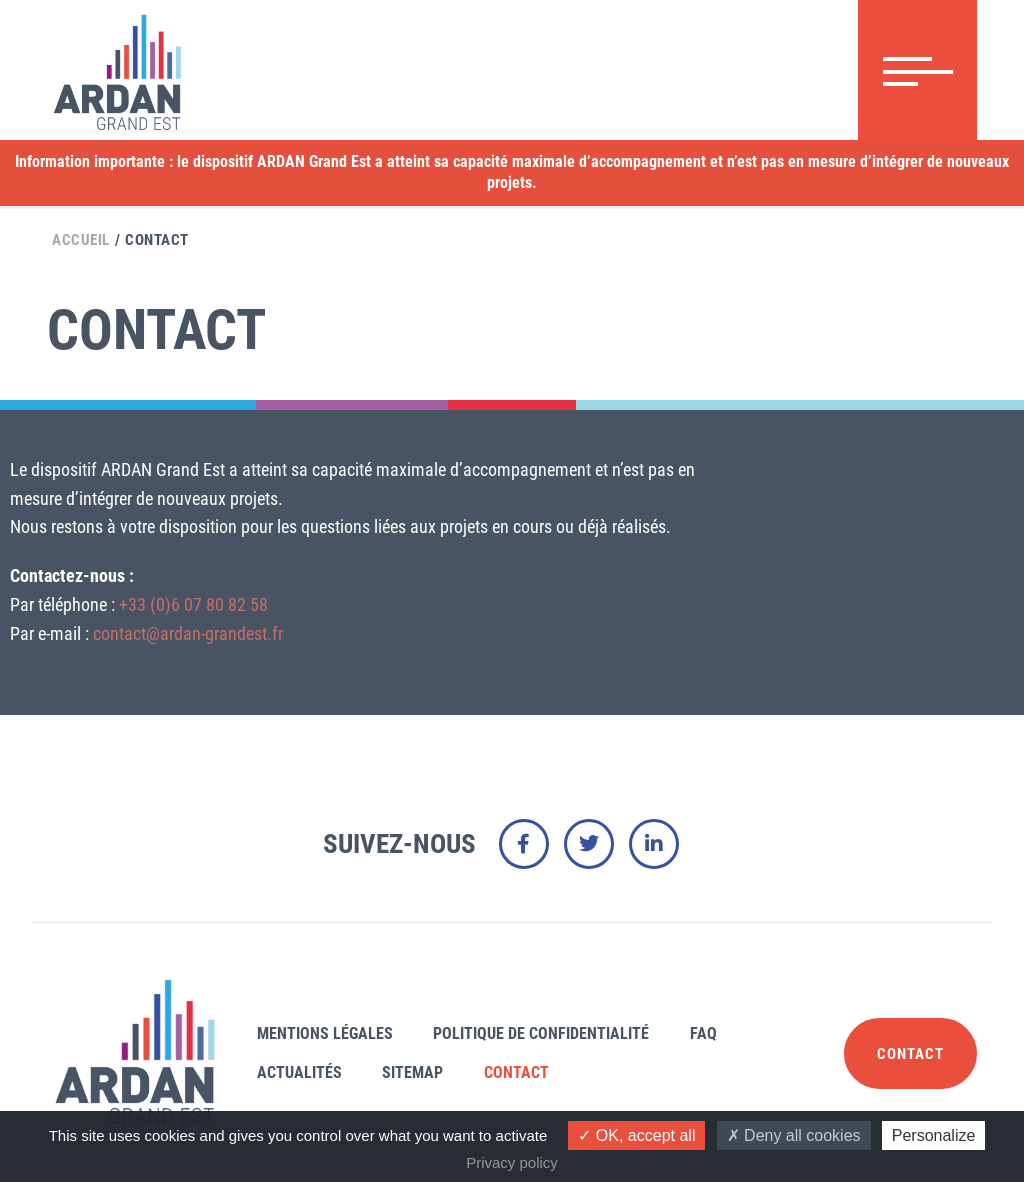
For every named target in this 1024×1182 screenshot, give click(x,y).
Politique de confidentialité (541, 1033)
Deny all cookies (794, 1135)
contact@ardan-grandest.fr (188, 633)
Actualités (299, 1072)
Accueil (81, 240)
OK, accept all (636, 1135)
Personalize (934, 1135)
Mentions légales (325, 1033)
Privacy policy (512, 1162)
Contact (157, 240)
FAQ (703, 1033)
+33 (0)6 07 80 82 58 (193, 604)
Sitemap (412, 1072)
